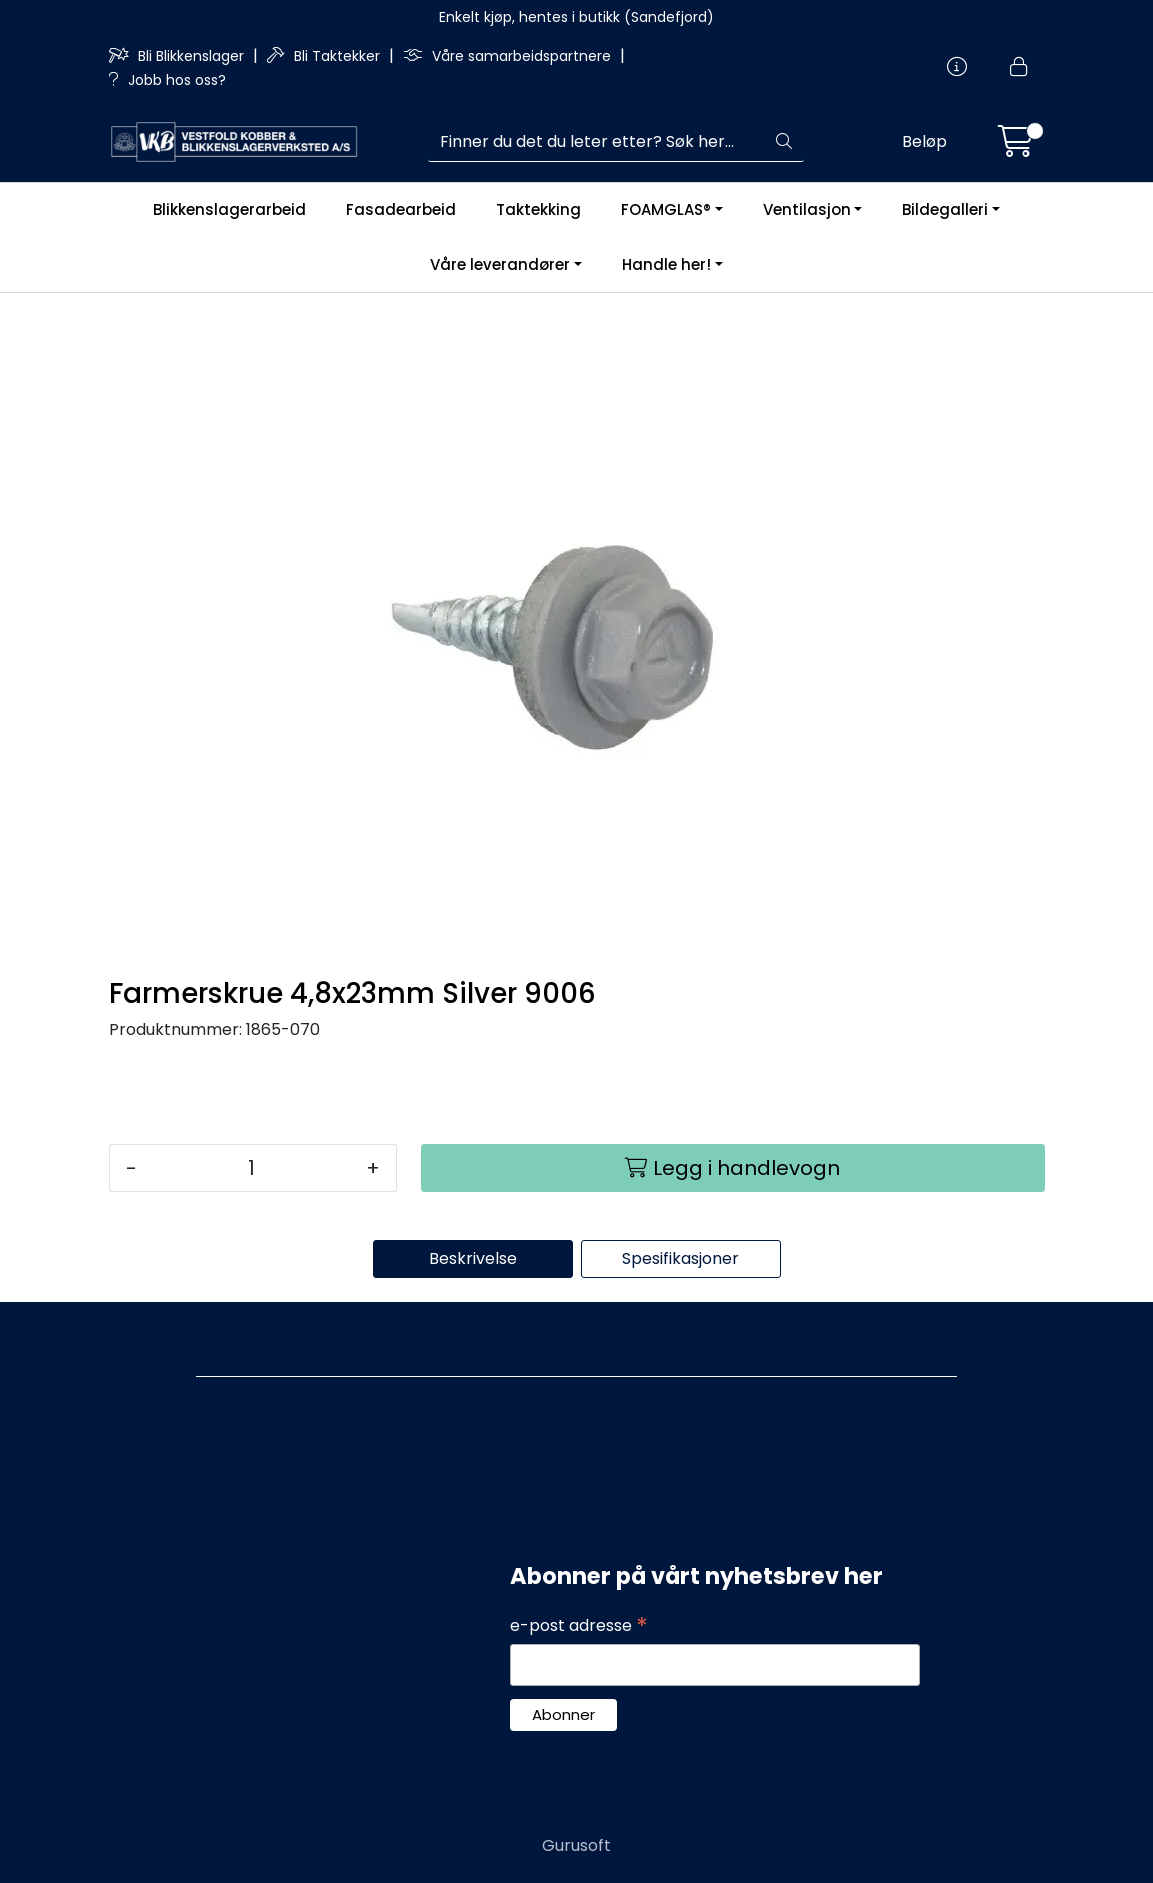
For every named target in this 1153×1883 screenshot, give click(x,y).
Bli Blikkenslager (178, 56)
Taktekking (538, 209)
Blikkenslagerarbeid (229, 209)
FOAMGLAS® (666, 209)
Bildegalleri (945, 209)
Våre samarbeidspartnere (509, 56)
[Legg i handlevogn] (733, 1168)
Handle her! (666, 264)
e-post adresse (579, 1626)
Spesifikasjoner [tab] (680, 1258)
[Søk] (596, 142)
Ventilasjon (807, 209)
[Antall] (251, 1168)
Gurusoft (576, 1845)
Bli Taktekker (325, 56)
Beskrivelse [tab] (473, 1258)
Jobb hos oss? (167, 80)
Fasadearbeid (401, 209)
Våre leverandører (500, 264)
